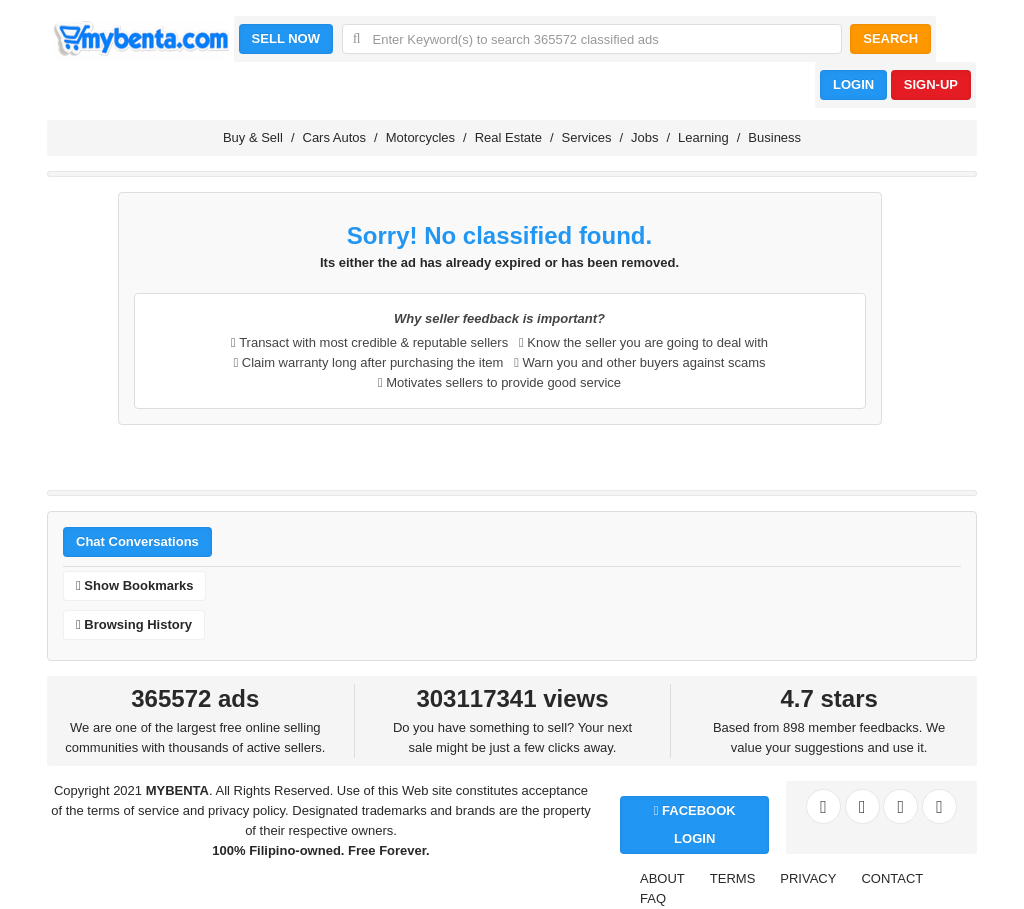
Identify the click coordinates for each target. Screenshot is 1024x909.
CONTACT (892, 878)
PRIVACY (808, 878)
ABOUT (662, 878)
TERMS (733, 878)
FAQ (653, 898)
